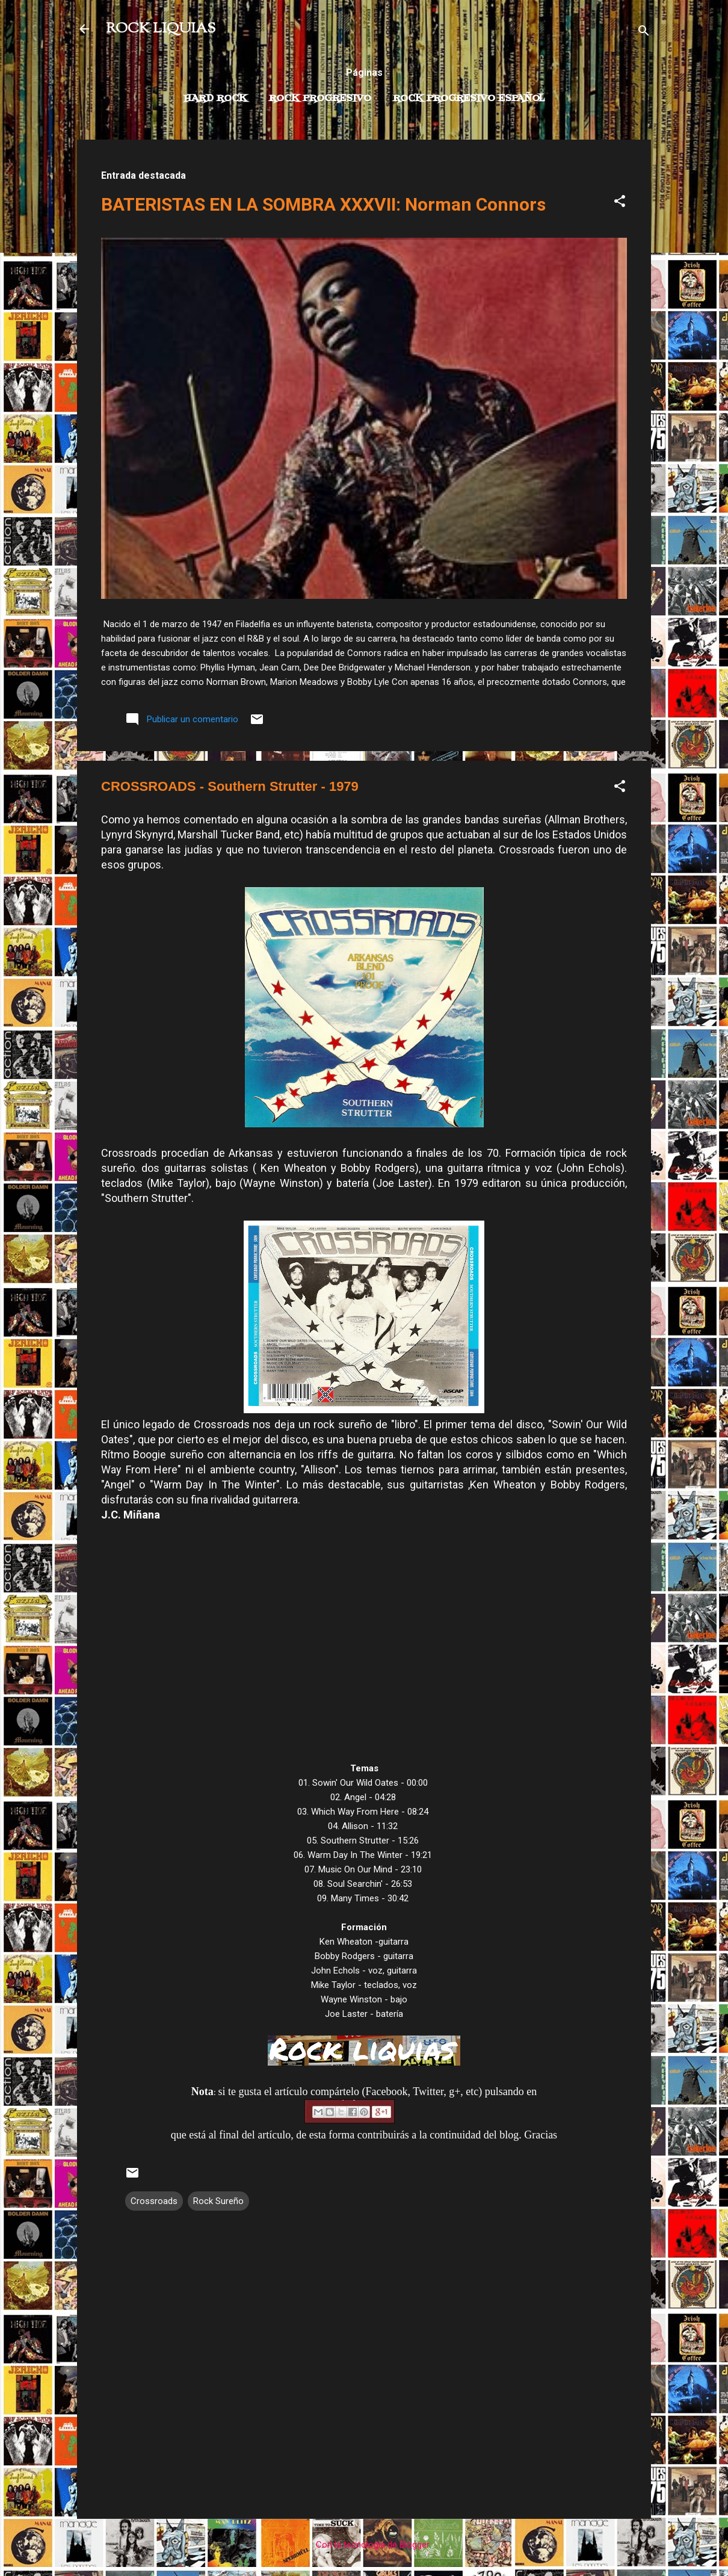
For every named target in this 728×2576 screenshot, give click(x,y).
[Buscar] (644, 32)
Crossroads (154, 2201)
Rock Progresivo (320, 98)
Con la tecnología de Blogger (364, 2544)
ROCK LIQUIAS (160, 29)
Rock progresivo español (469, 98)
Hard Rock (215, 98)
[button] (619, 203)
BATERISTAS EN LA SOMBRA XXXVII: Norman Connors (323, 204)
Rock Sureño (218, 2201)
